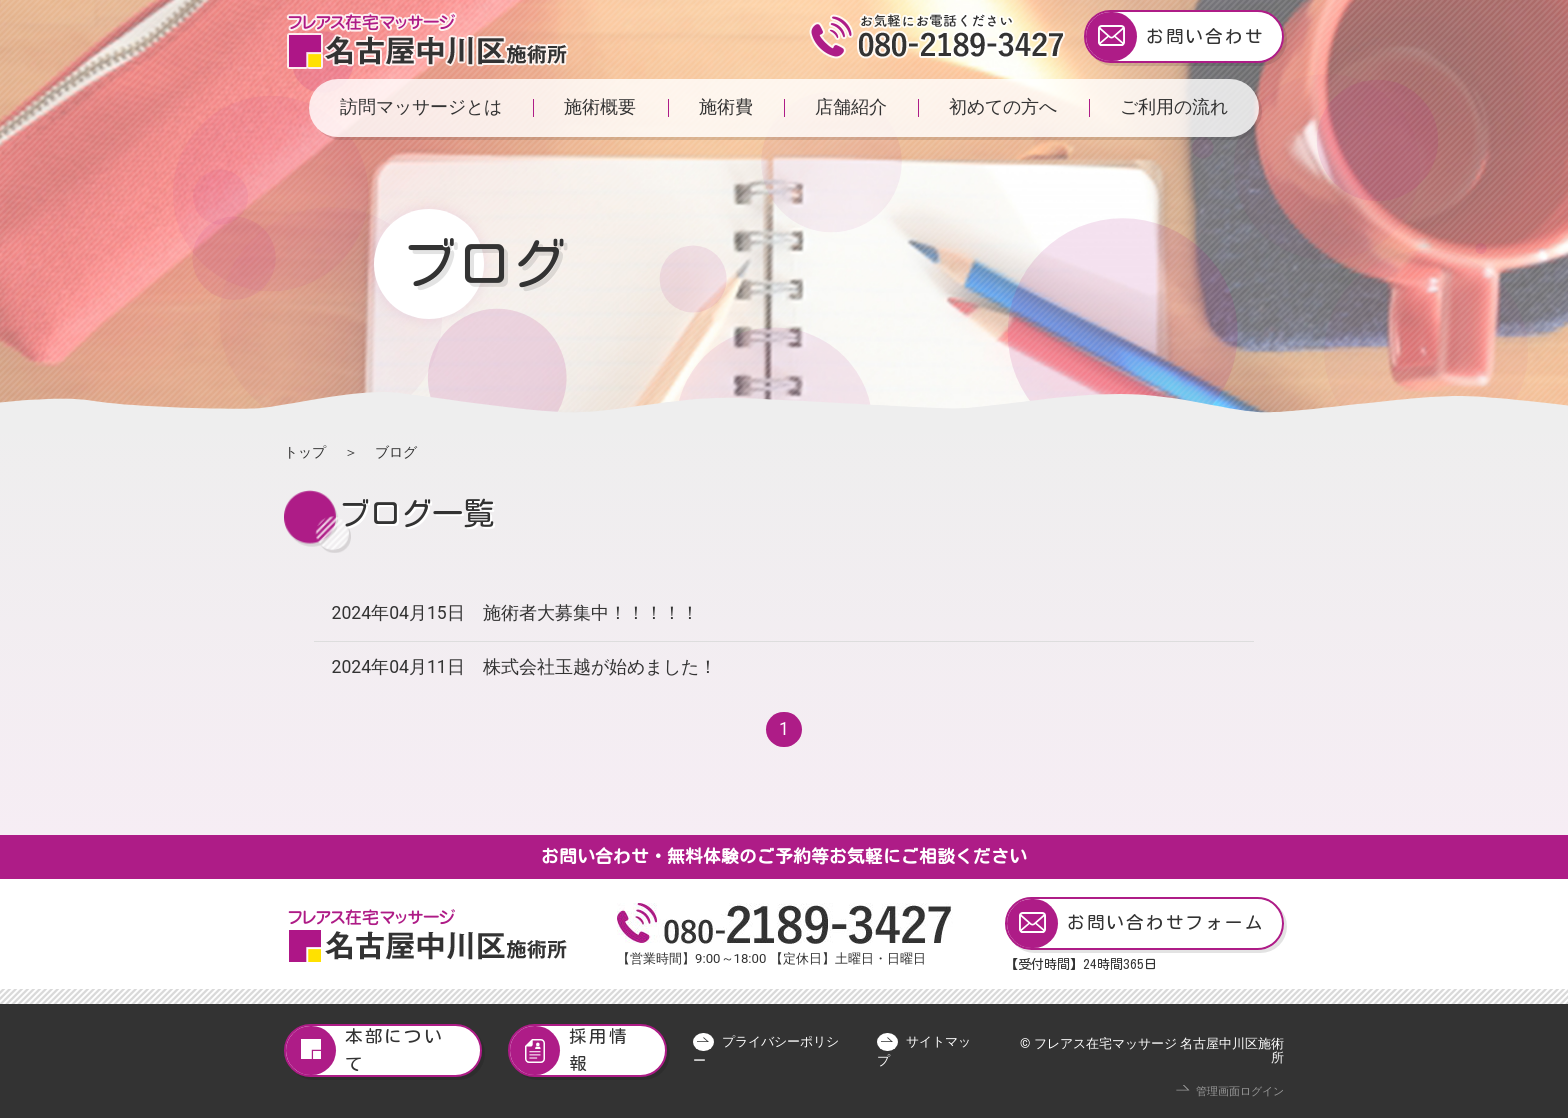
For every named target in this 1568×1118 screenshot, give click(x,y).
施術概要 (600, 107)
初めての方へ (1003, 107)
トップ (305, 452)
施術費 (726, 107)
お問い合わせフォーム (1135, 923)
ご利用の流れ (1174, 107)
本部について (365, 1050)
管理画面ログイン (1240, 1091)
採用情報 (569, 1050)
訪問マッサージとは (421, 107)
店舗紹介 (851, 107)
